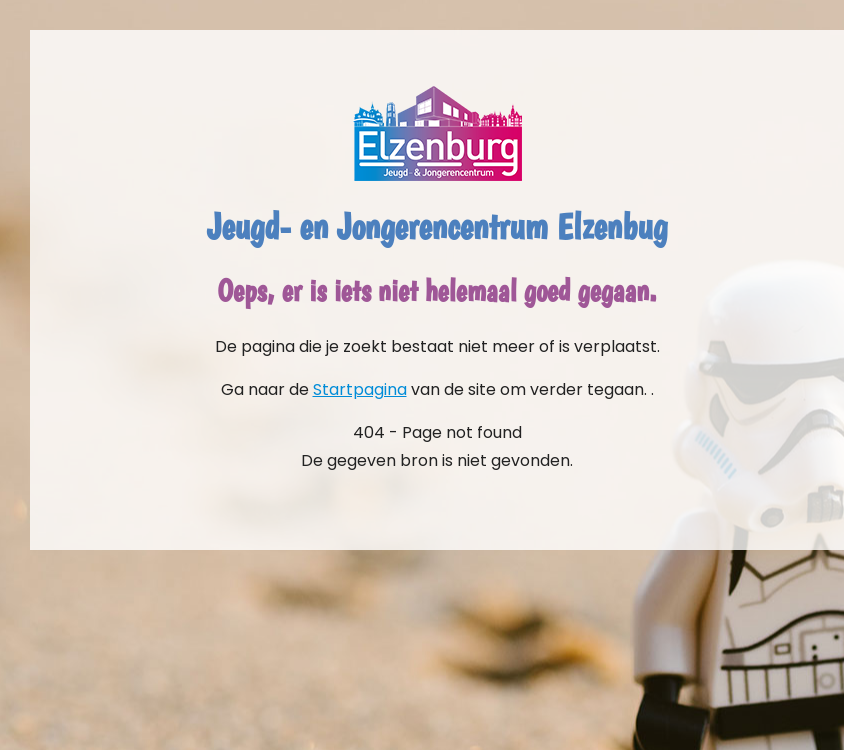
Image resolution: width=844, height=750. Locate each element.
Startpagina (360, 389)
